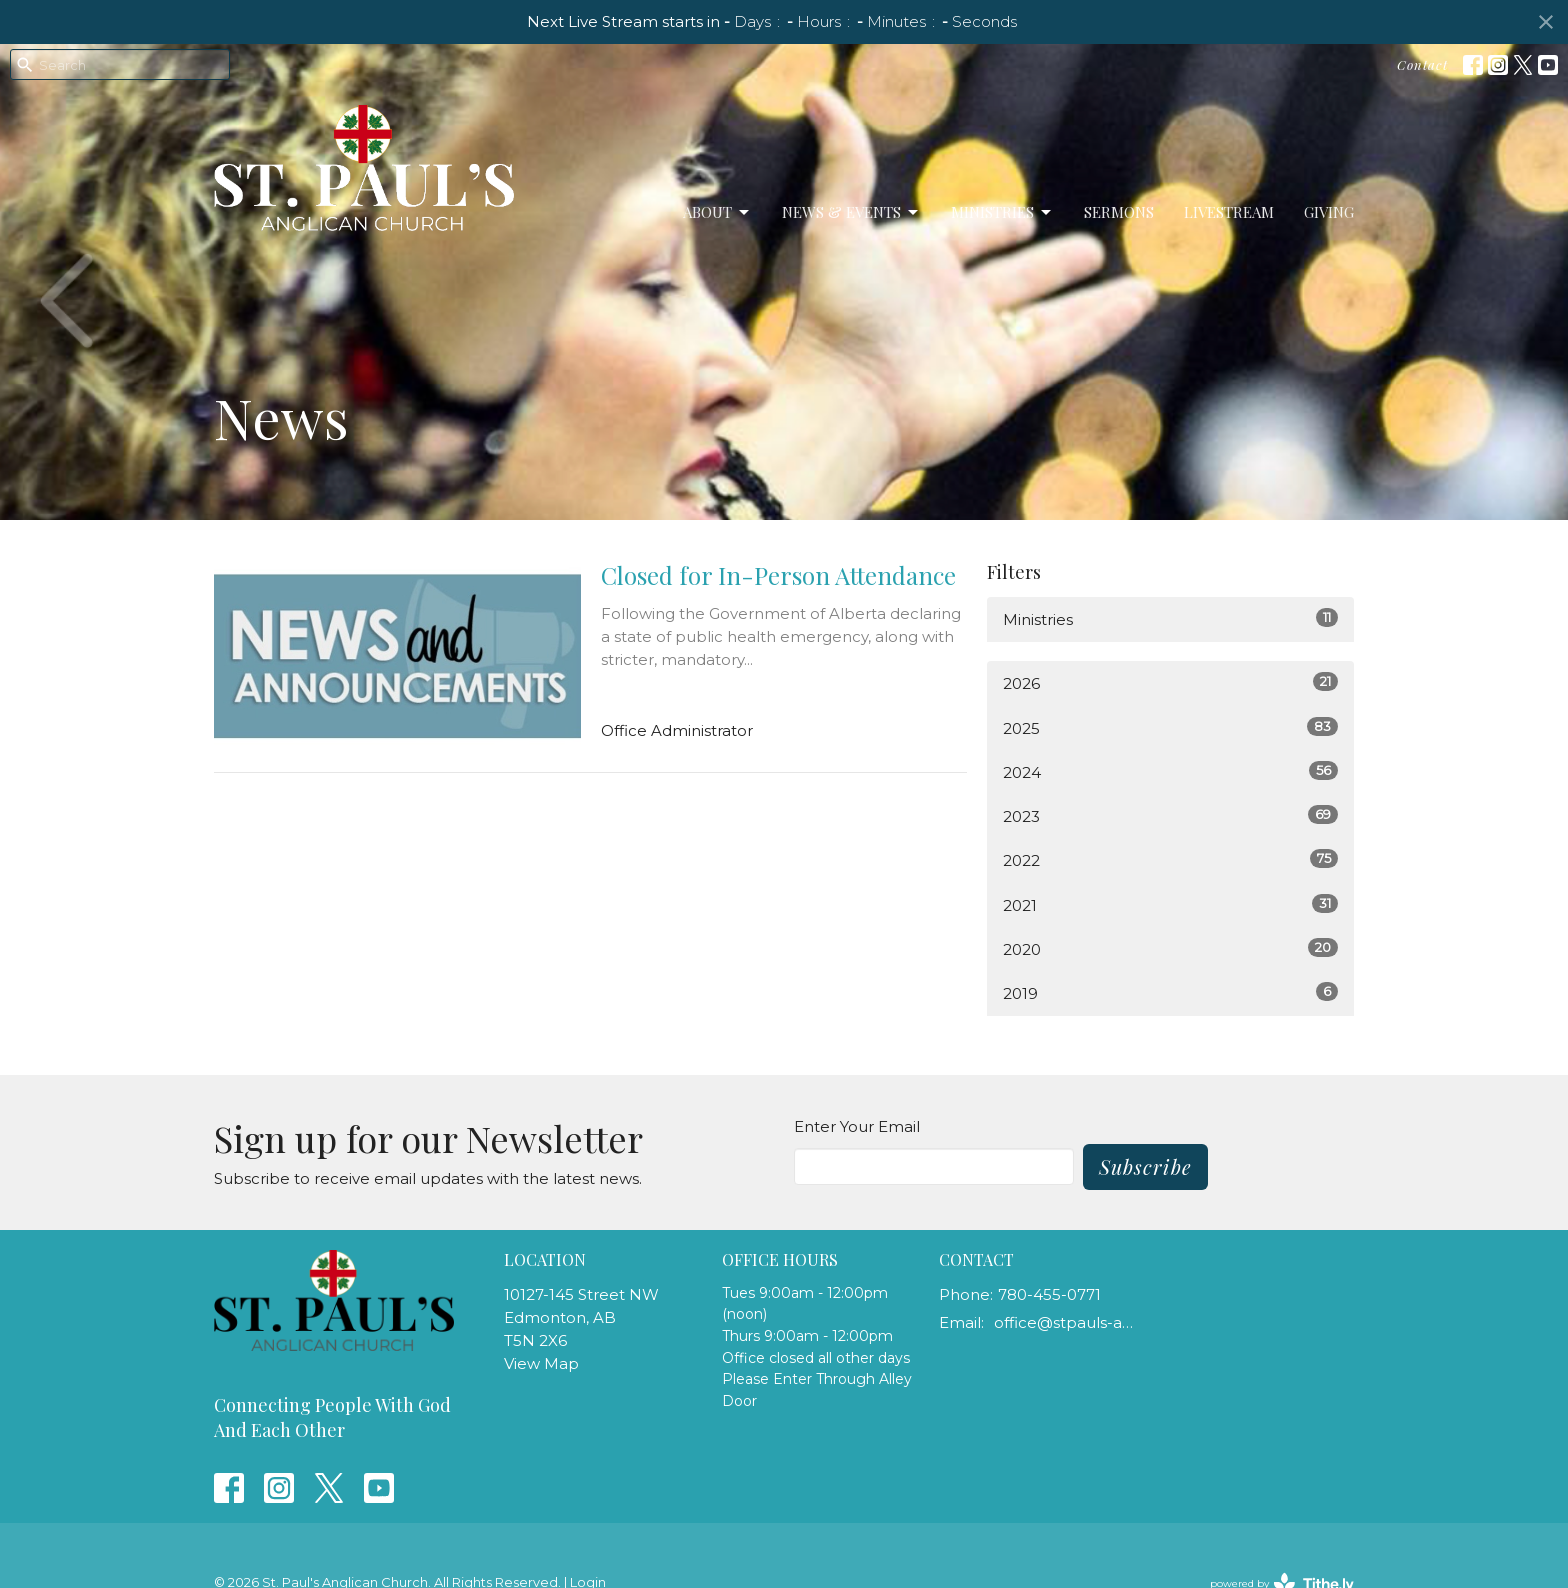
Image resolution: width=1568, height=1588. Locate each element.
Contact (1422, 64)
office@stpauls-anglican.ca (1065, 1322)
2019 (1170, 992)
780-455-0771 (1049, 1294)
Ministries (1002, 212)
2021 (1170, 904)
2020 (1170, 948)
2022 (1170, 859)
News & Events (851, 212)
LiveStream (1229, 212)
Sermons (1119, 212)
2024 (1170, 771)
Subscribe (1145, 1166)
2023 (1170, 815)
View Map (541, 1363)
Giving (1329, 212)
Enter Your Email (857, 1126)
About (717, 212)
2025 (1170, 727)
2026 (1170, 682)
